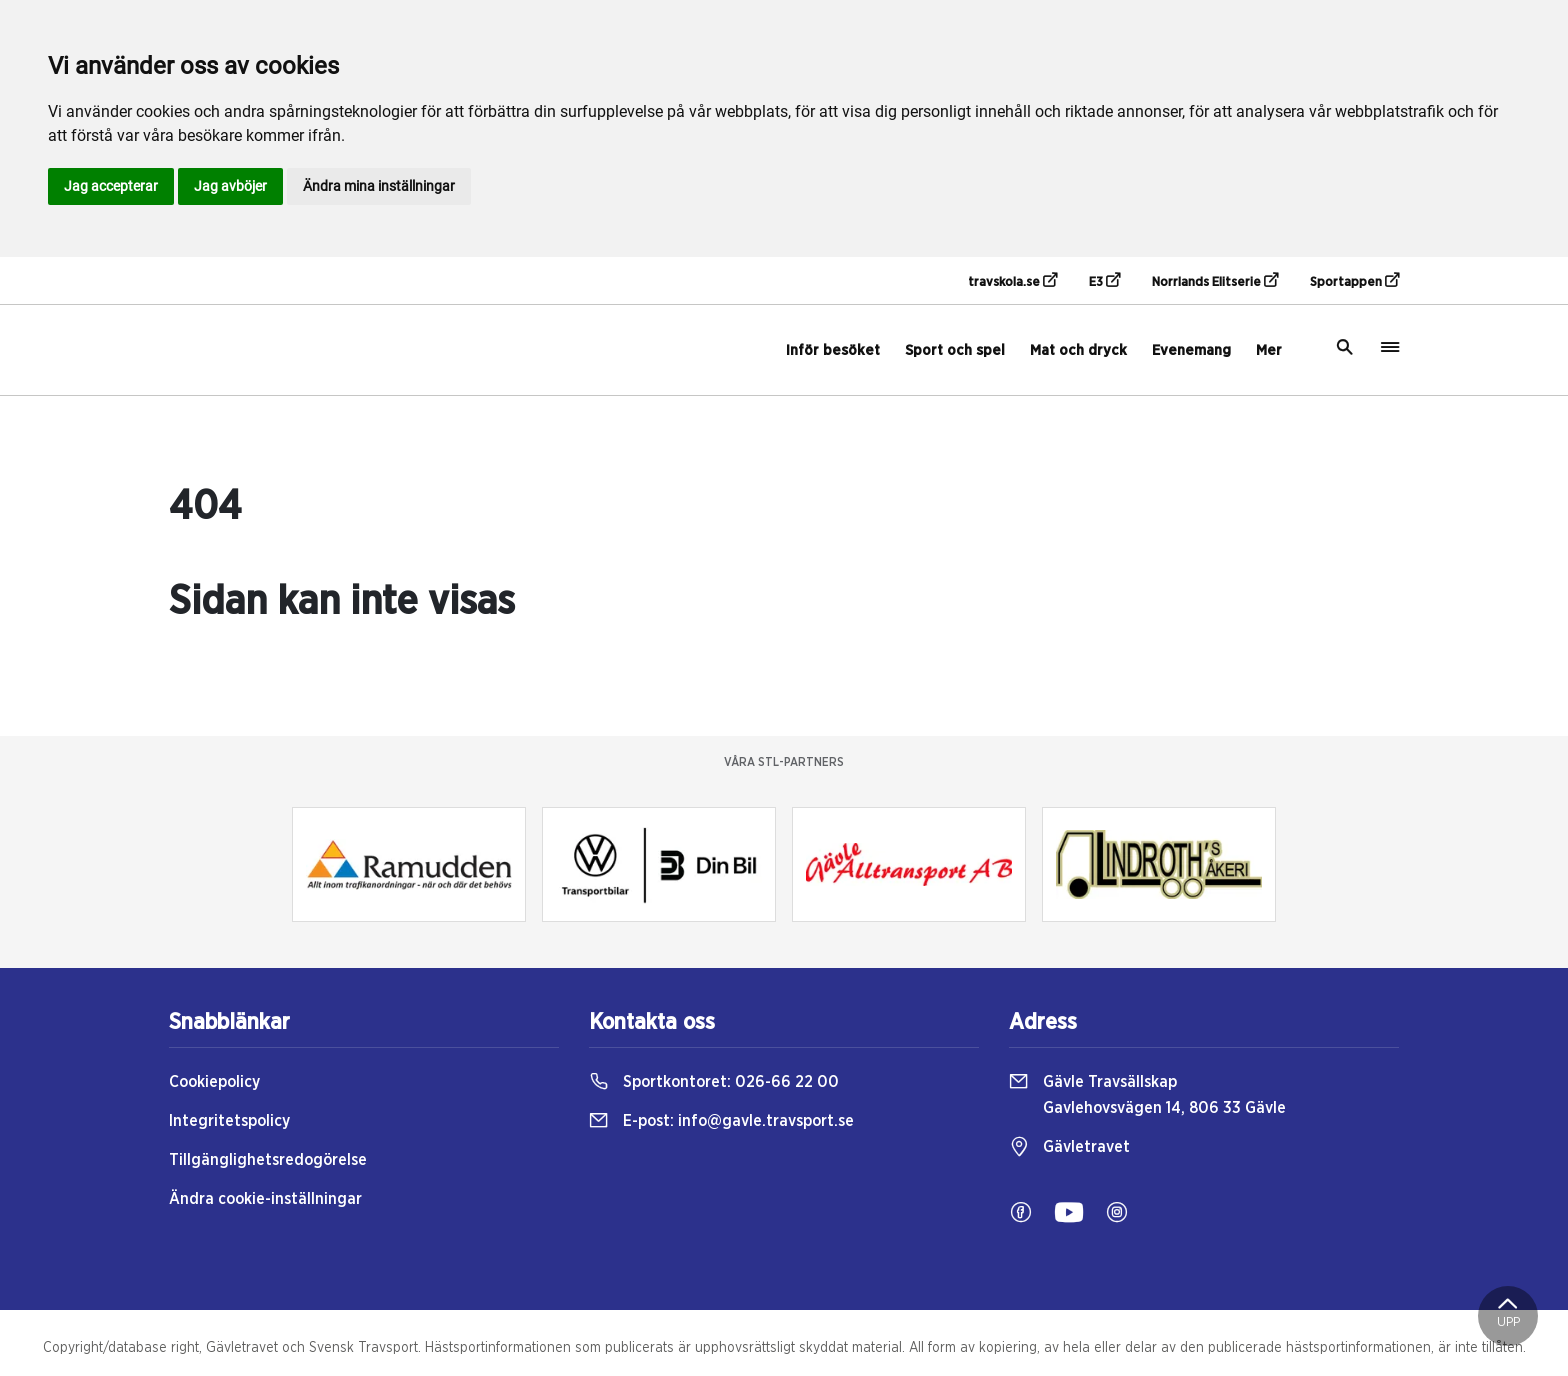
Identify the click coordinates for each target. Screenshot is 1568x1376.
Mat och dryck (1078, 350)
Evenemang (1191, 350)
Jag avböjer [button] (230, 186)
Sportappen (1354, 281)
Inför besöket (833, 350)
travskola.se (1012, 281)
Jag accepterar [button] (111, 186)
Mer (1269, 350)
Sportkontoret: (714, 1082)
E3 (1104, 281)
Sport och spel (955, 350)
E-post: (721, 1121)
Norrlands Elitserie (1215, 281)
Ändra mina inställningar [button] (379, 186)
